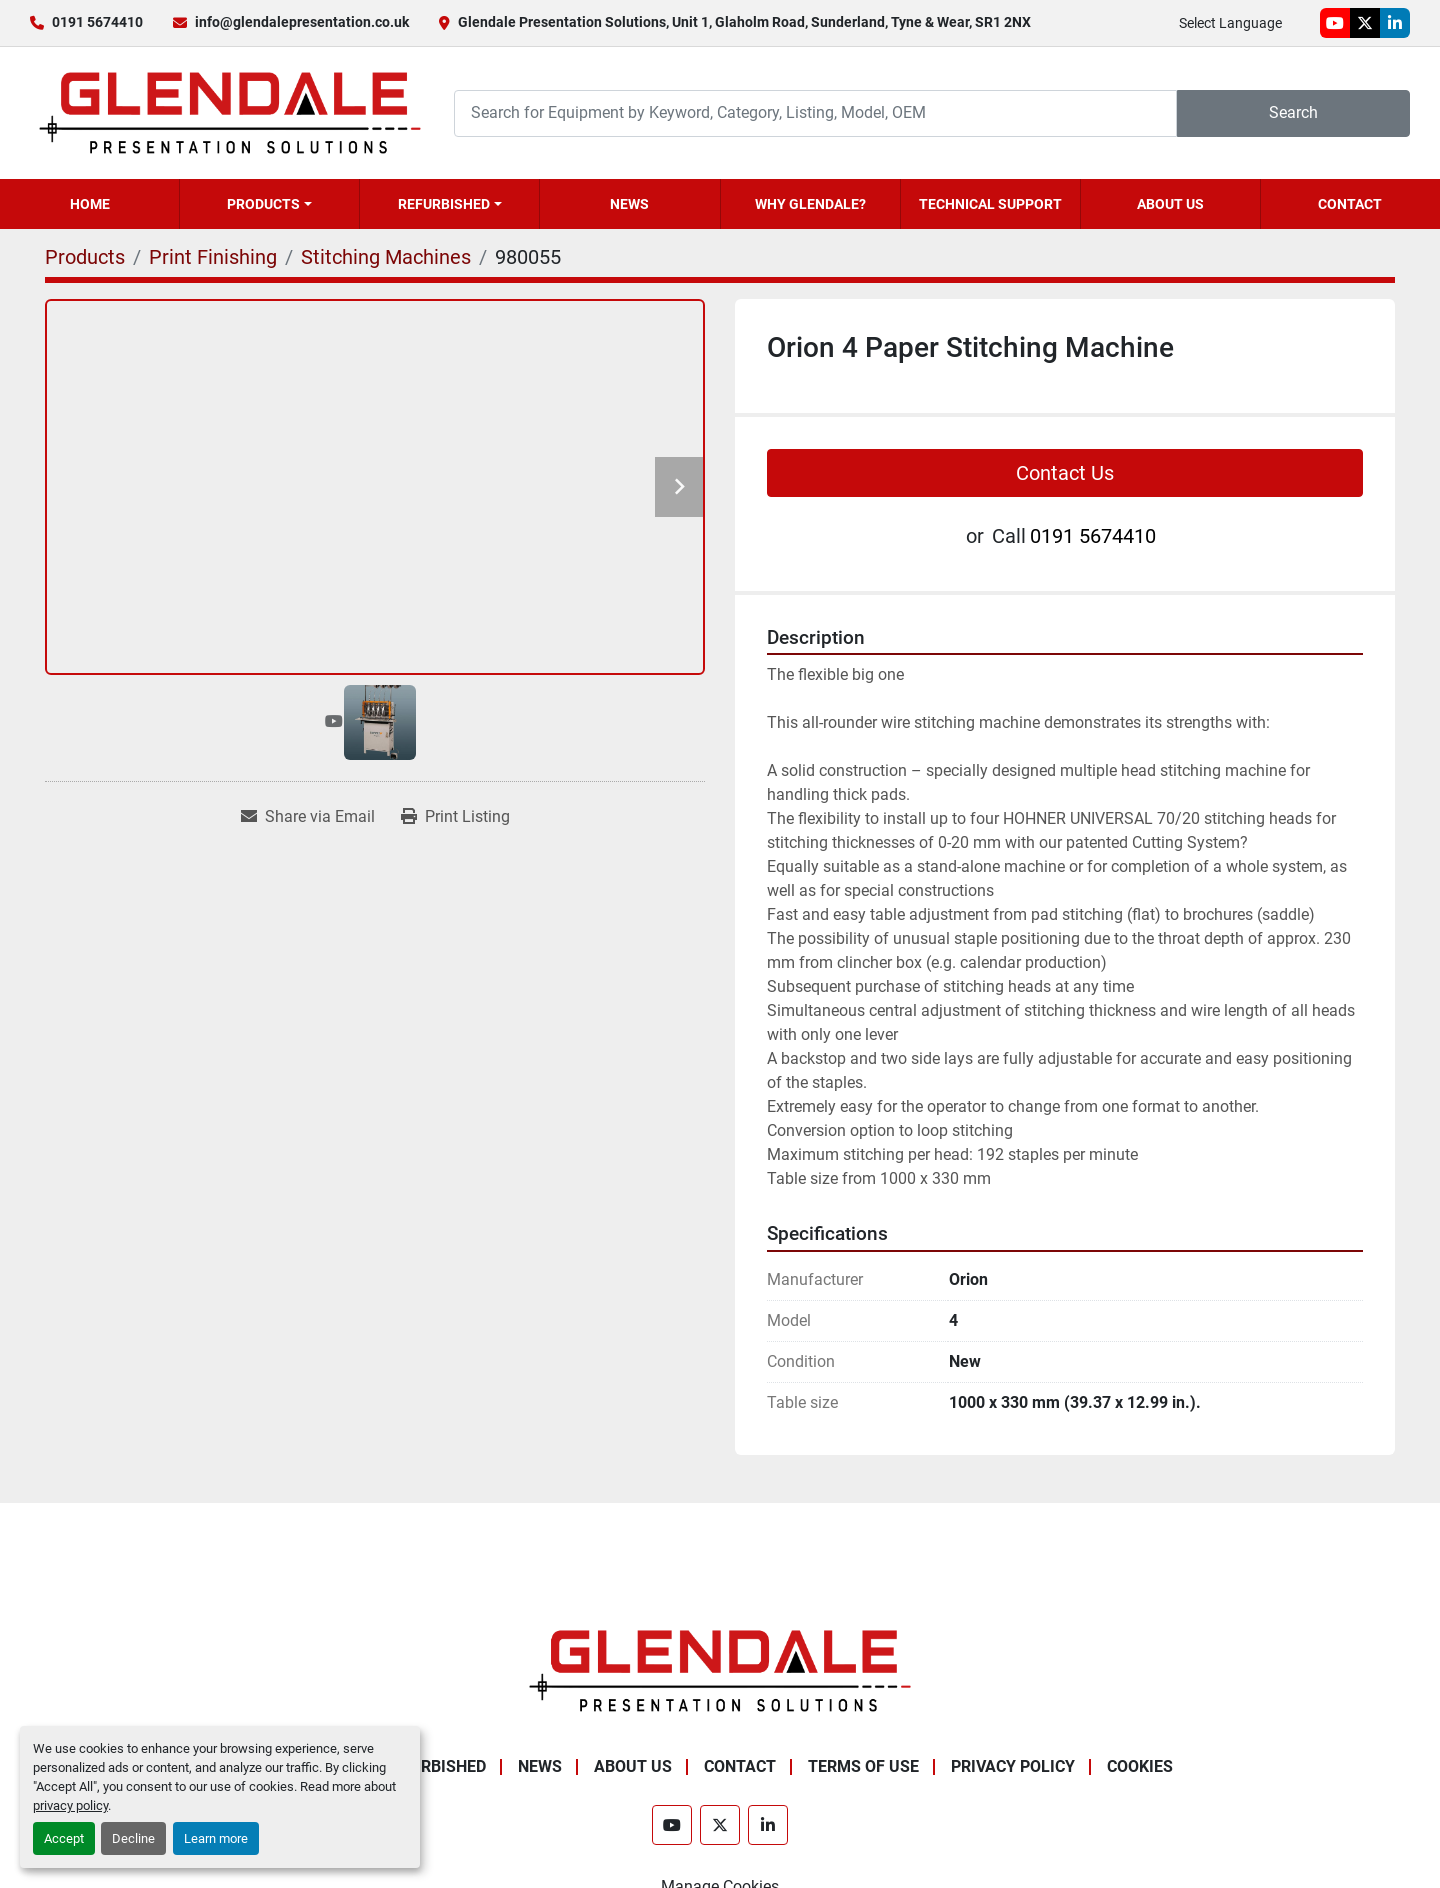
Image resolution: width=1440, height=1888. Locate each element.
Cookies (1140, 1766)
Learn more (216, 1838)
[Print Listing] (455, 817)
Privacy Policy (1013, 1766)
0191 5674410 (97, 22)
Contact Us (1065, 473)
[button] (269, 204)
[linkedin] (1395, 23)
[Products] (85, 257)
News (629, 204)
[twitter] (1365, 23)
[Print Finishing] (213, 257)
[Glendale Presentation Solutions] (720, 1669)
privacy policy (70, 1805)
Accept (64, 1838)
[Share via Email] (308, 817)
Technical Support (990, 204)
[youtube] (1335, 23)
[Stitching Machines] (386, 257)
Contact (1350, 204)
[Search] (815, 113)
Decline (133, 1838)
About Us (1170, 204)
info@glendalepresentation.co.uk (302, 22)
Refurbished (444, 204)
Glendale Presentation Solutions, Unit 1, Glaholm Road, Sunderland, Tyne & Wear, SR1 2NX (744, 22)
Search (1293, 112)
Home (90, 204)
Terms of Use (863, 1766)
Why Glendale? (810, 204)
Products (263, 204)
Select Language (1230, 23)
